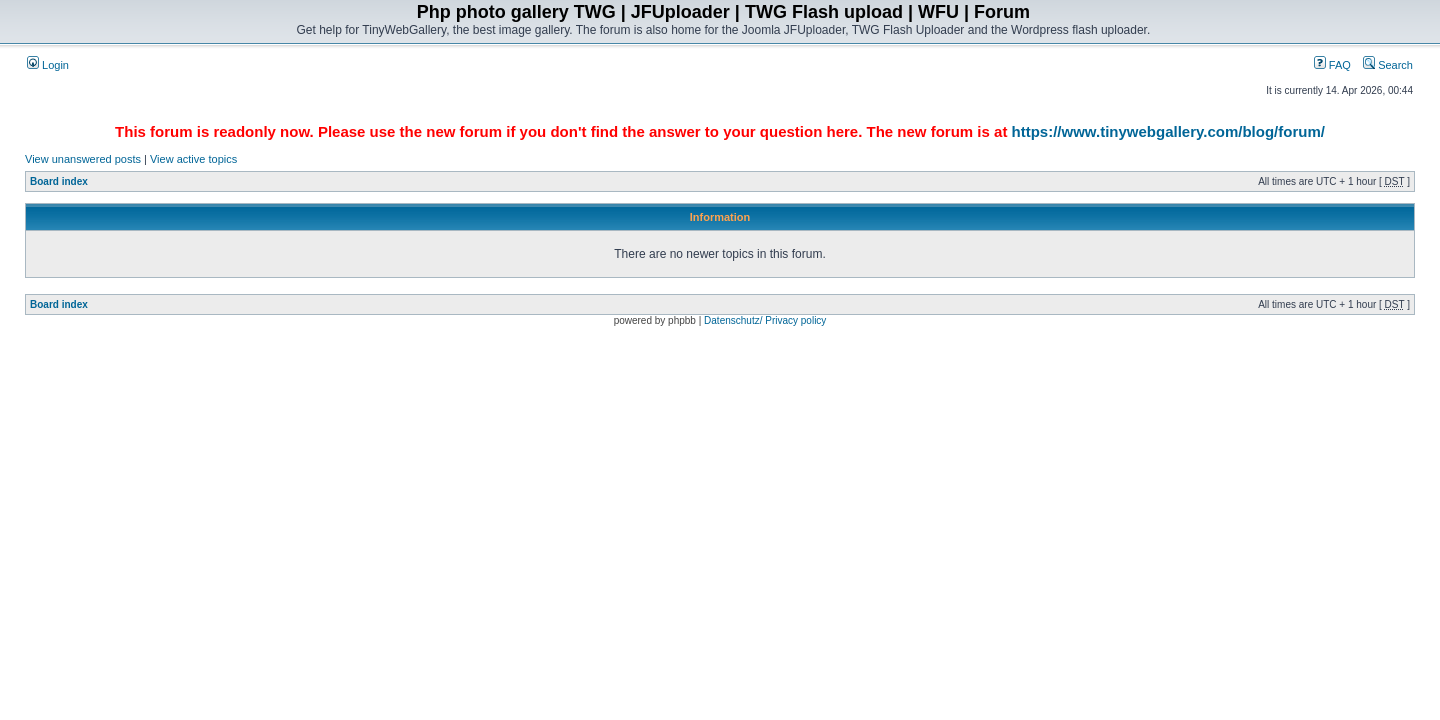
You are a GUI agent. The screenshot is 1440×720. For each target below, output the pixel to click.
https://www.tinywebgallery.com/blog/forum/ (1168, 131)
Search (1388, 65)
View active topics (193, 159)
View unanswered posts (83, 159)
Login (48, 65)
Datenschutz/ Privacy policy (765, 320)
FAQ (1332, 65)
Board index (59, 181)
